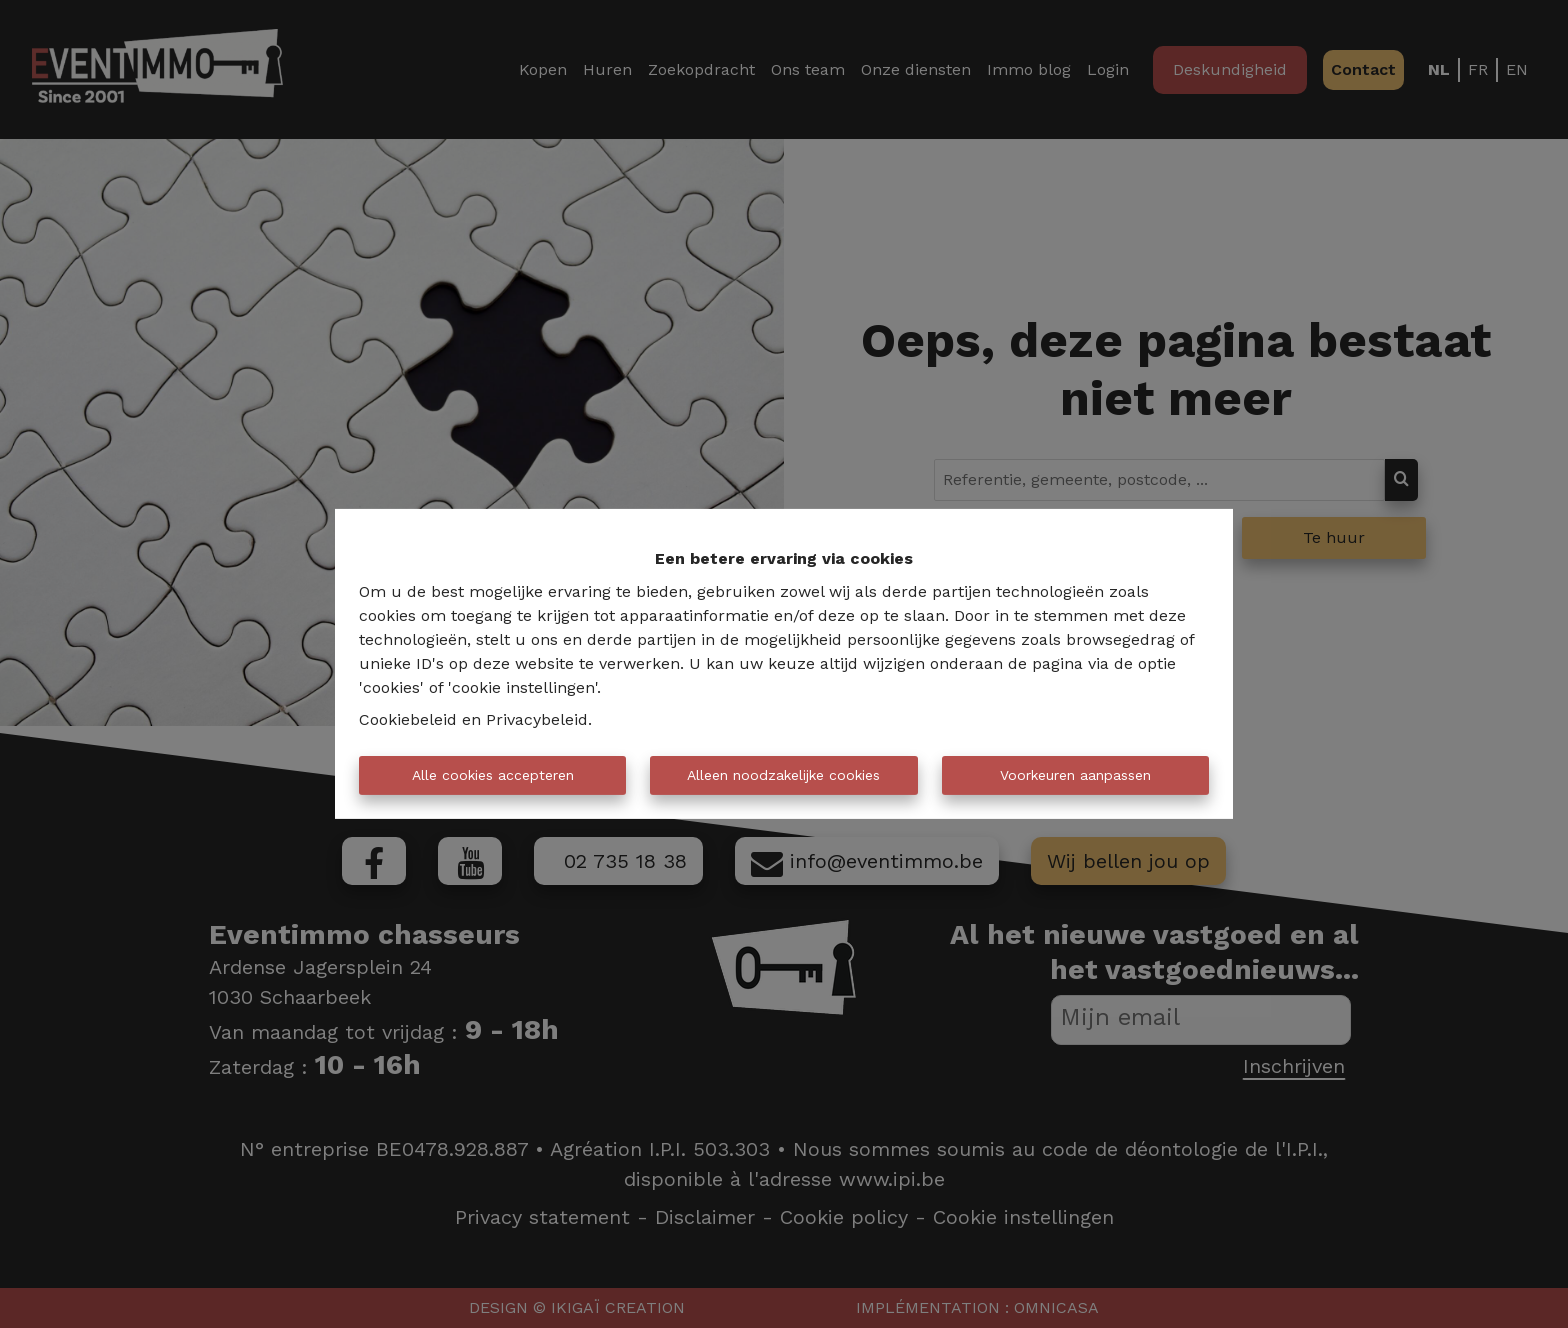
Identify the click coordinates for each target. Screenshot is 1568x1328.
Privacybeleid (537, 719)
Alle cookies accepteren (493, 775)
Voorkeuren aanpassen (1075, 775)
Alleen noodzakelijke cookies (783, 775)
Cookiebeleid (408, 719)
